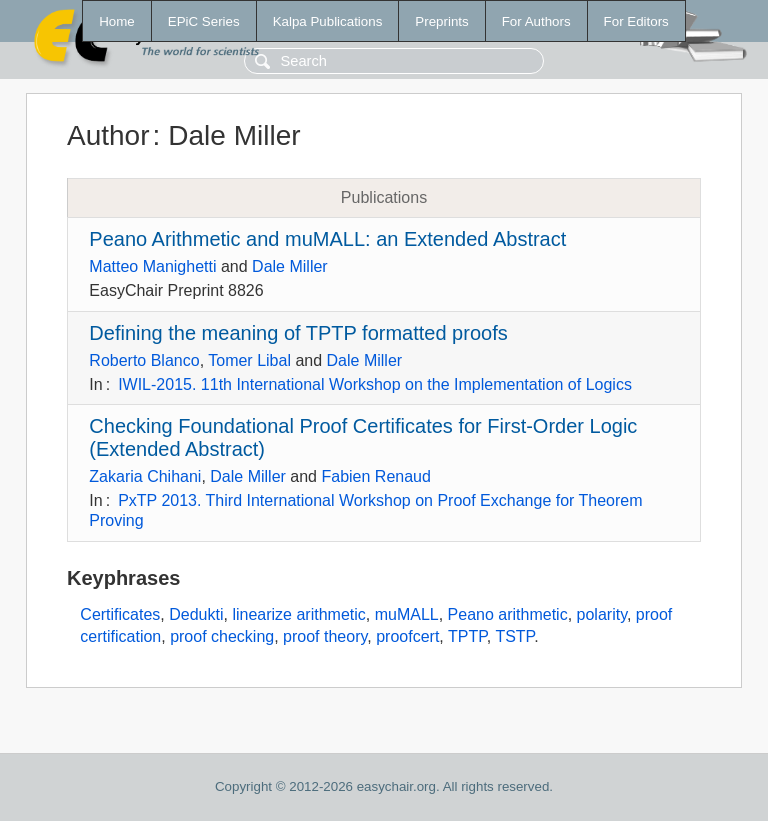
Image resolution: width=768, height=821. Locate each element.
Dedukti (196, 614)
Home (117, 21)
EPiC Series (204, 21)
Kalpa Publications (328, 21)
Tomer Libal (249, 360)
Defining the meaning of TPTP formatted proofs (298, 333)
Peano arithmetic (508, 614)
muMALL (407, 614)
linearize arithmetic (298, 614)
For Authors (536, 21)
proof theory (325, 636)
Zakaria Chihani (145, 476)
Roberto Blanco (144, 360)
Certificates (120, 614)
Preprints (441, 21)
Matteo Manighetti (152, 266)
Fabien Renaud (375, 476)
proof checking (222, 636)
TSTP (514, 636)
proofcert (407, 636)
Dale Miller (290, 266)
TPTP (467, 636)
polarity (602, 614)
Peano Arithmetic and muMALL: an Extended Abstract (327, 239)
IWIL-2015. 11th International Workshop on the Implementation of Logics (375, 384)
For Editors (636, 21)
